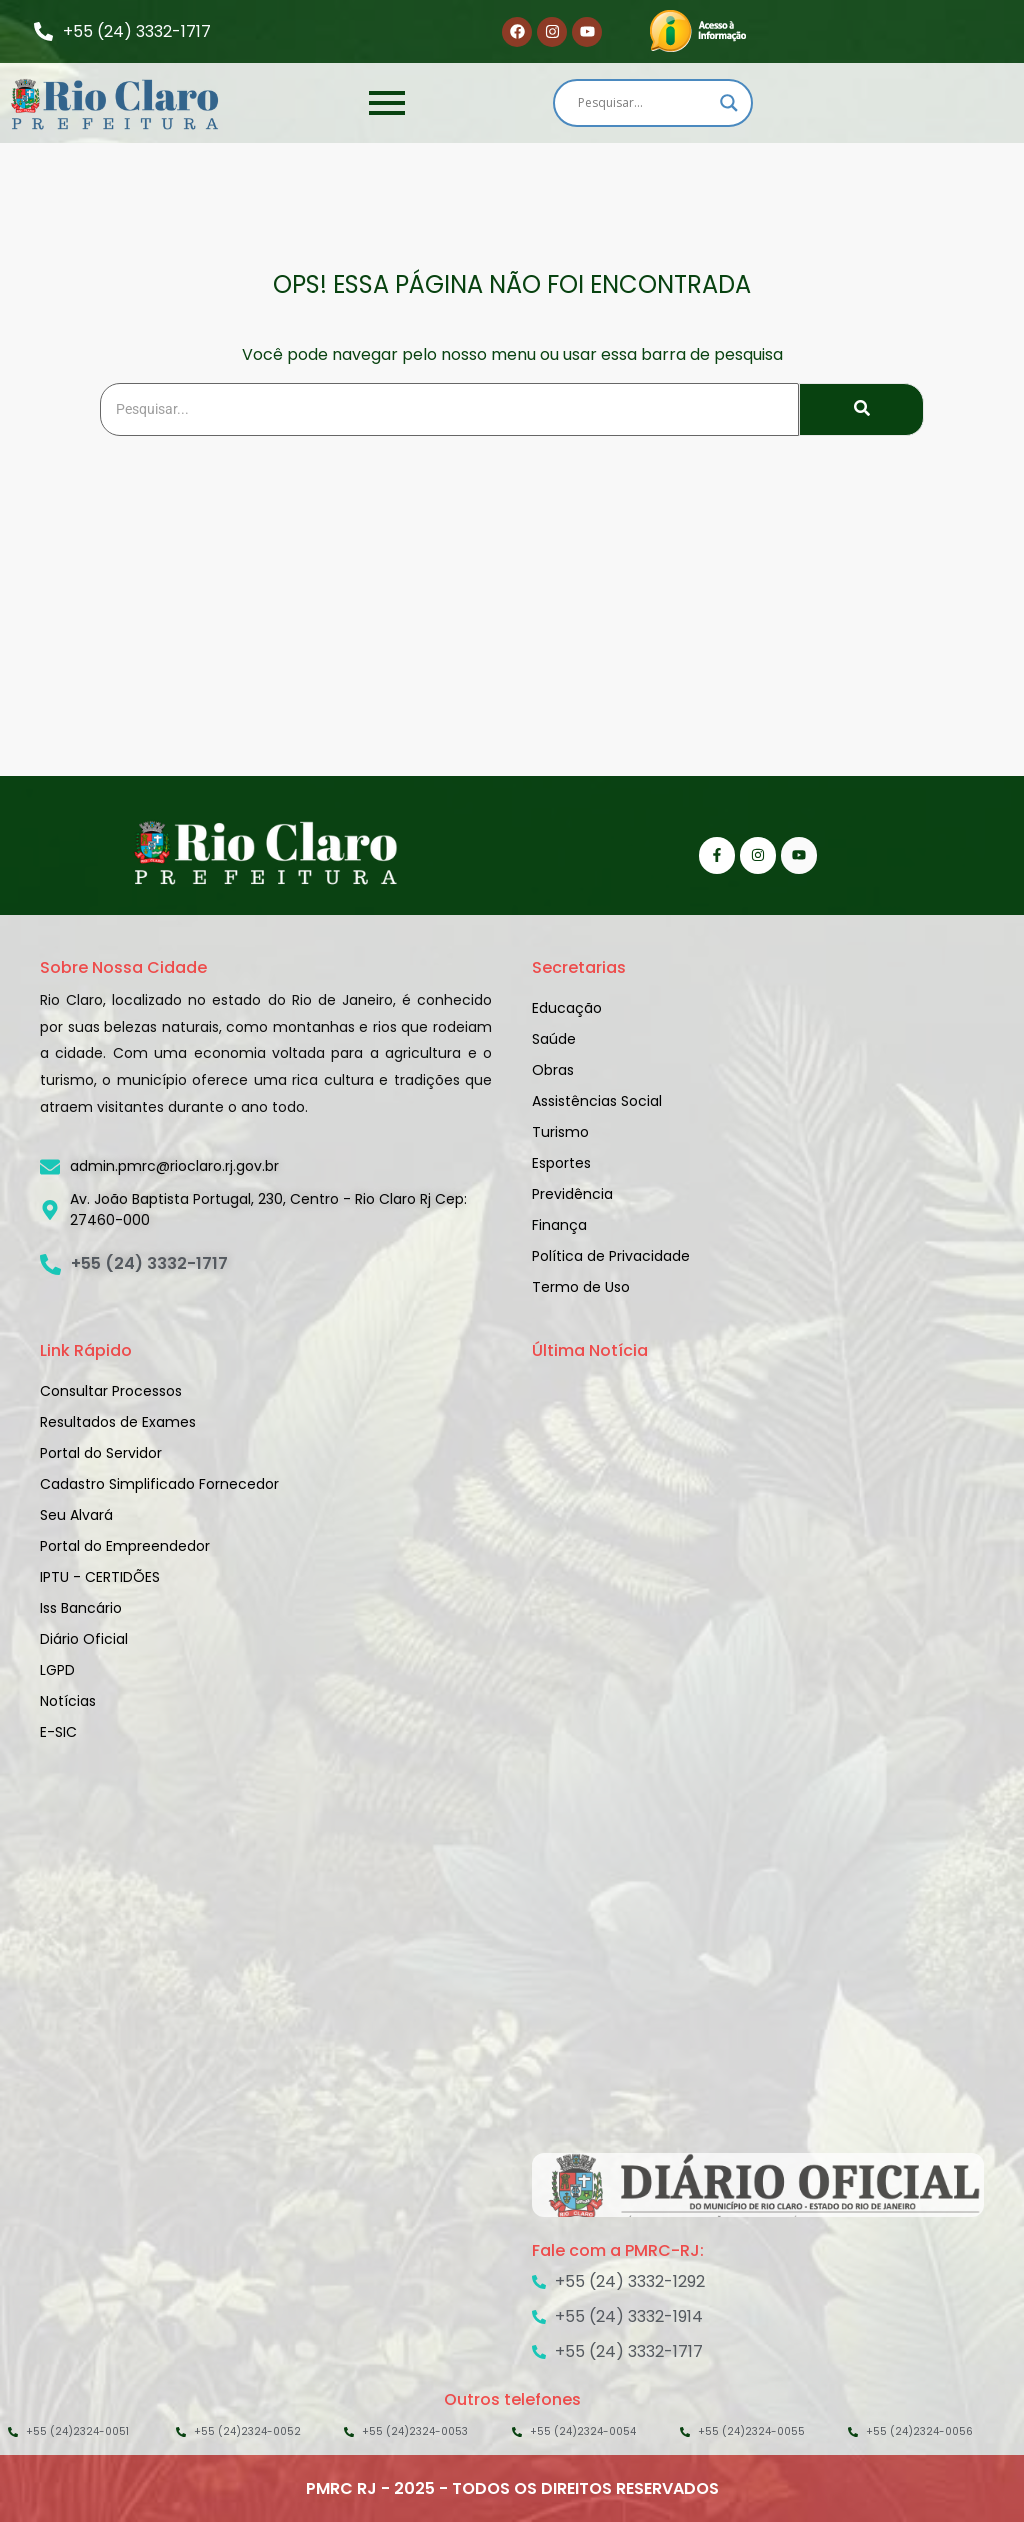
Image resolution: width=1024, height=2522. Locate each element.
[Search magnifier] (729, 103)
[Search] (449, 409)
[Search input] (644, 103)
